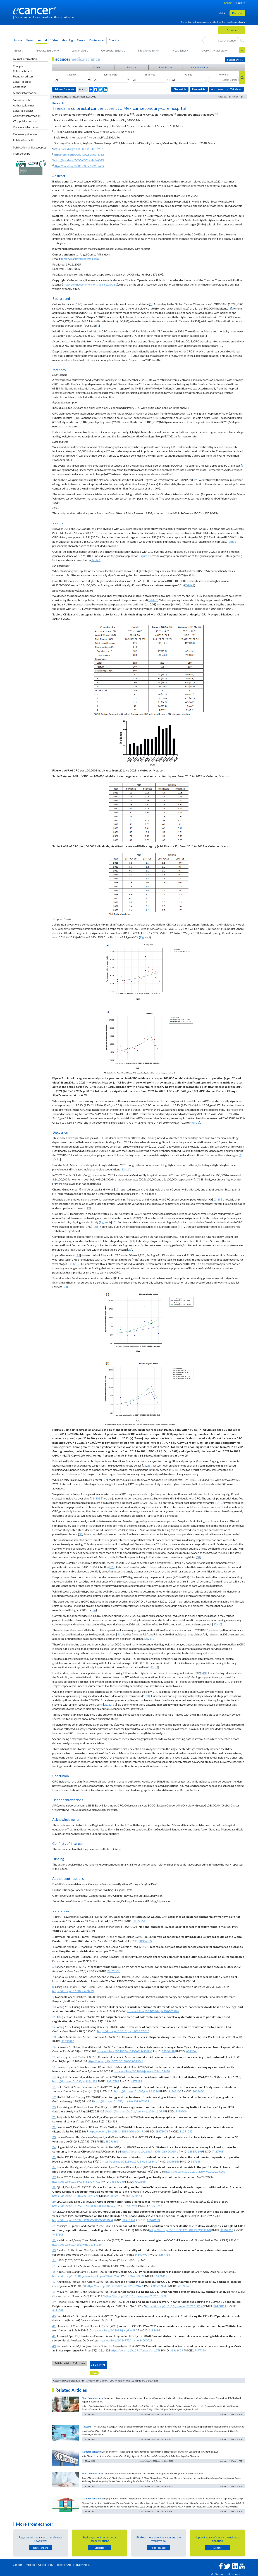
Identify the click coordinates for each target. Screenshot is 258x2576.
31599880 (67, 2041)
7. (53, 1976)
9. (53, 1996)
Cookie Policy (45, 2564)
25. (54, 2157)
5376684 (196, 2161)
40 (219, 1624)
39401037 (136, 2276)
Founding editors (23, 76)
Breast (18, 50)
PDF (242, 96)
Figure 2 (145, 937)
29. (54, 2201)
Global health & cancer (97, 2380)
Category (72, 74)
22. (54, 2127)
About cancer (158, 2547)
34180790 (140, 2254)
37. (54, 2281)
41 (150, 1638)
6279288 (136, 2081)
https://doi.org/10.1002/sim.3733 (73, 1991)
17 (214, 1199)
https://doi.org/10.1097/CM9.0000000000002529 (83, 2205)
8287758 (164, 2254)
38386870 (145, 1941)
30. (54, 2211)
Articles (97, 67)
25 (144, 1465)
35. (54, 2266)
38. (54, 2291)
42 (152, 1667)
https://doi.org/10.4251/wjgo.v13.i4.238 (77, 2244)
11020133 (153, 2220)
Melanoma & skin (148, 50)
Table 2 (96, 560)
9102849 (139, 2181)
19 (88, 1208)
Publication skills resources (29, 147)
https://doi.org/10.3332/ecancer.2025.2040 (74, 96)
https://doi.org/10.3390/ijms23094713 (76, 2181)
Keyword (223, 74)
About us (114, 40)
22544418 (168, 2051)
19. (54, 2097)
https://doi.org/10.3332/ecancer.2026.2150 (156, 2486)
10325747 (155, 2205)
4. (53, 1946)
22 (129, 1249)
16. (54, 2067)
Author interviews (200, 67)
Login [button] (221, 12)
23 (78, 1255)
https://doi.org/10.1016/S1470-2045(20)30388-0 (180, 2230)
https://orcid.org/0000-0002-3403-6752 (79, 154)
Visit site (99, 2547)
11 (58, 1159)
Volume (188, 74)
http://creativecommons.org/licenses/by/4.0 (90, 284)
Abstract (222, 96)
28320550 (113, 1971)
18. (54, 2087)
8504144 (136, 2195)
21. (54, 2117)
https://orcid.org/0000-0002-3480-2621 (78, 148)
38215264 (128, 2220)
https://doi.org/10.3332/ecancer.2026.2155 (156, 2439)
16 (127, 1169)
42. (54, 2336)
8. (53, 1986)
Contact (18, 2564)
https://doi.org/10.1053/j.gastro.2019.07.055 (121, 2101)
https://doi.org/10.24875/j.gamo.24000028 (125, 2340)
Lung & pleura (80, 50)
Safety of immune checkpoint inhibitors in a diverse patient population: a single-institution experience (153, 2473)
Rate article (198, 89)
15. (54, 2057)
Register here (40, 2547)
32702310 (226, 2230)
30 (97, 1498)
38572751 (138, 1921)
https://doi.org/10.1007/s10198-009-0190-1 (115, 2061)
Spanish (240, 2)
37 (214, 1624)
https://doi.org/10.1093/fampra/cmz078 (136, 2350)
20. (54, 2107)
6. (53, 1966)
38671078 (161, 2131)
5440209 (181, 2111)
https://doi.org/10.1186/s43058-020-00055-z (149, 2151)
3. (53, 1936)
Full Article (233, 96)
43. (54, 2346)
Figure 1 (144, 555)
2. (53, 1926)
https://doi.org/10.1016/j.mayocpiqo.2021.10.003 (135, 2296)
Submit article (21, 100)
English (228, 2)
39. (54, 2301)
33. (54, 2250)
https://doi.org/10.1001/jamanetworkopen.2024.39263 (86, 2276)
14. (54, 2047)
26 (148, 1465)
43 (156, 1667)
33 (80, 1534)
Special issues (165, 67)
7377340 (200, 2350)
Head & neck (180, 50)
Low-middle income (120, 2380)
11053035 (186, 2131)
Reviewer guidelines (25, 134)
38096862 (111, 2141)
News (29, 40)
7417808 (58, 2234)
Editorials (131, 67)
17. (54, 2077)
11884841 (155, 2330)
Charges (18, 66)
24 (65, 1286)
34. (54, 2260)
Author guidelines (23, 105)
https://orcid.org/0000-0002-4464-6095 (78, 160)
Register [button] (237, 12)
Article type (149, 74)
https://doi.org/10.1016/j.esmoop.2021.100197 (174, 2306)
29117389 (112, 2081)
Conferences (97, 40)
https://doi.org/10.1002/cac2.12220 (136, 2091)
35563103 (116, 2181)
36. (54, 2271)
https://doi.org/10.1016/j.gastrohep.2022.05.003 (195, 2171)
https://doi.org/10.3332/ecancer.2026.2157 (156, 2414)
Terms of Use (63, 2564)
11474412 (160, 2276)
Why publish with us (25, 121)
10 (54, 1159)
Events (81, 40)
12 (123, 1169)
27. (54, 2177)
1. (53, 1916)
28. (54, 2187)
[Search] (242, 40)
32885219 (194, 2151)
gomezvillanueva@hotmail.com (79, 258)
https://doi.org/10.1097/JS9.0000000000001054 (82, 2220)
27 (105, 1479)
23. (54, 2137)
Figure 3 (194, 1122)
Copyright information (26, 115)
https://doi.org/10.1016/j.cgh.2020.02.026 (153, 2011)
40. (54, 2316)
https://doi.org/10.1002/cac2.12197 (74, 2195)
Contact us (19, 86)
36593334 (159, 2286)
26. (54, 2167)
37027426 (131, 2205)
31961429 (176, 2350)
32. (54, 2240)
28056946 (173, 2161)
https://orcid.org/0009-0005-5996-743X (79, 166)
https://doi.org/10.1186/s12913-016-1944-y (129, 2161)
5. (53, 1956)
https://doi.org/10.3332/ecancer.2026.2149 (156, 2511)
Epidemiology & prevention (145, 2380)
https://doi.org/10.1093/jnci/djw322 (74, 2081)
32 (222, 1502)
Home (18, 40)
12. (54, 2027)
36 (94, 1610)
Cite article (180, 89)
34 (198, 1557)
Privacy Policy (82, 2564)
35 (112, 1567)
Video (54, 40)
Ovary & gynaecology (214, 50)
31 (218, 1502)
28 (92, 1498)
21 (132, 1241)
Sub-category (110, 74)
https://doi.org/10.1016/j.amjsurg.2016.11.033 (135, 2111)
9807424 (183, 2286)
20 (113, 1222)
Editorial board (22, 71)
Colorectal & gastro (113, 50)
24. (54, 2147)
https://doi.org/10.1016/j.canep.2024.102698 (142, 2071)
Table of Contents (64, 89)
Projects (30, 2564)
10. (54, 2006)
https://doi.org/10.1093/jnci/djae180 (114, 2330)
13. (54, 2037)
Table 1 (231, 541)
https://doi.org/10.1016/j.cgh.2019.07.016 (123, 2031)
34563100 (174, 2091)
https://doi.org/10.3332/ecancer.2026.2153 (156, 2461)
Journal (42, 40)
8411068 (58, 2310)
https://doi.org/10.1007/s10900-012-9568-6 (124, 2051)
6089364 (191, 2051)
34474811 (219, 2306)
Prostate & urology (47, 50)
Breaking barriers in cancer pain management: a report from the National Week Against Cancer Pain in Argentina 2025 (160, 2451)
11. (54, 2017)
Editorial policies (23, 110)
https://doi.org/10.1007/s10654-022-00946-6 (115, 2286)
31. (54, 2225)
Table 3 (152, 600)
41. (54, 2326)
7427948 (217, 2151)
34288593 (112, 2195)
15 (116, 1189)
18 (219, 1199)
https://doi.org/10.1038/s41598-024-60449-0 (117, 2131)
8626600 (198, 2091)
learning (67, 40)
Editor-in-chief (22, 81)
